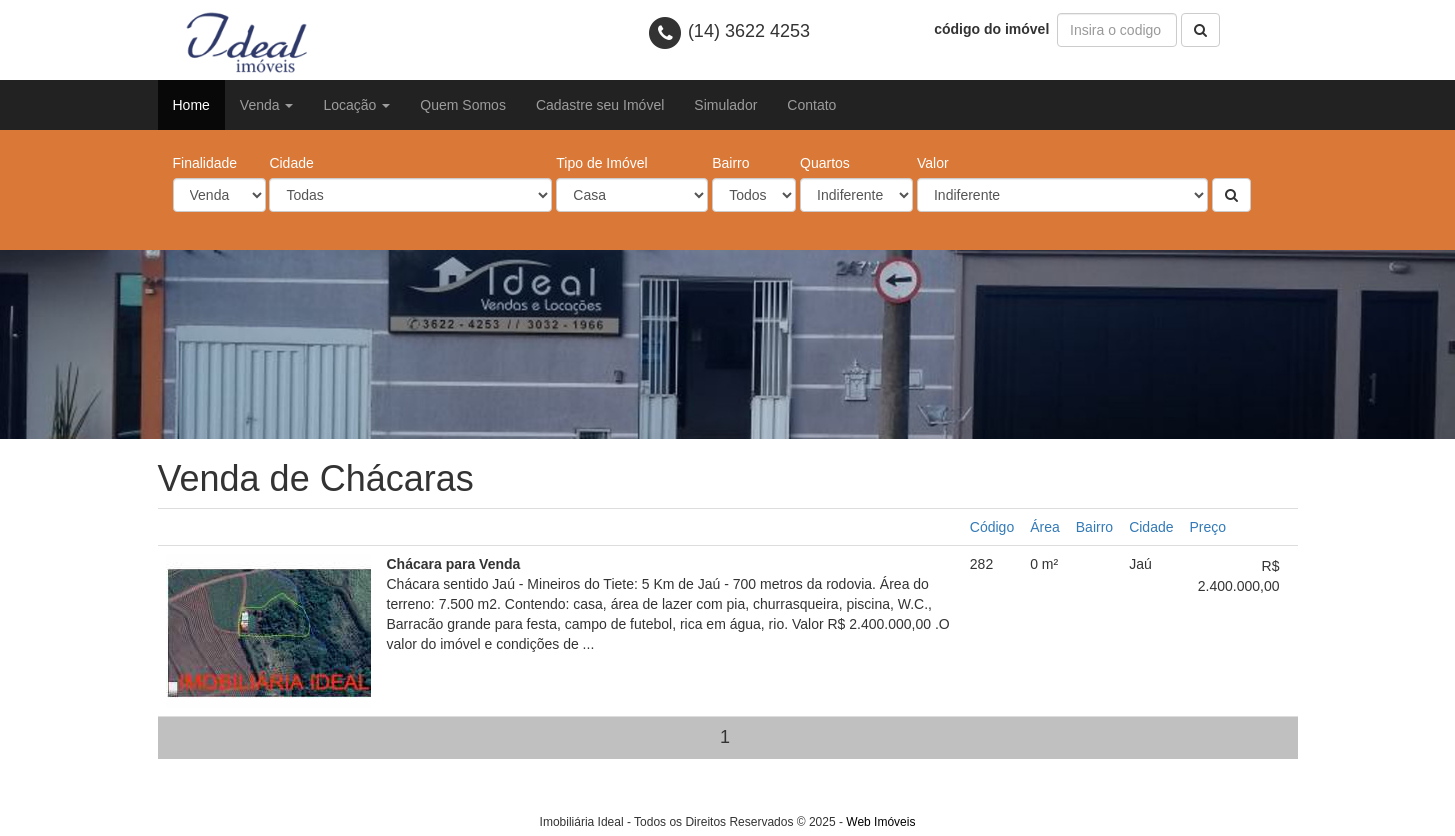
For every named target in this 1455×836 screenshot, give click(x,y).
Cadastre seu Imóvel (600, 105)
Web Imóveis (880, 822)
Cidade (291, 163)
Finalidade (205, 163)
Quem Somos (463, 105)
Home (191, 105)
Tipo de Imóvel (601, 163)
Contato (811, 105)
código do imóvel (993, 29)
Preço (1208, 527)
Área (1045, 527)
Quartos (825, 163)
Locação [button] (356, 105)
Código (992, 527)
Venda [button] (267, 105)
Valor (933, 163)
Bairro (730, 163)
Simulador (725, 105)
